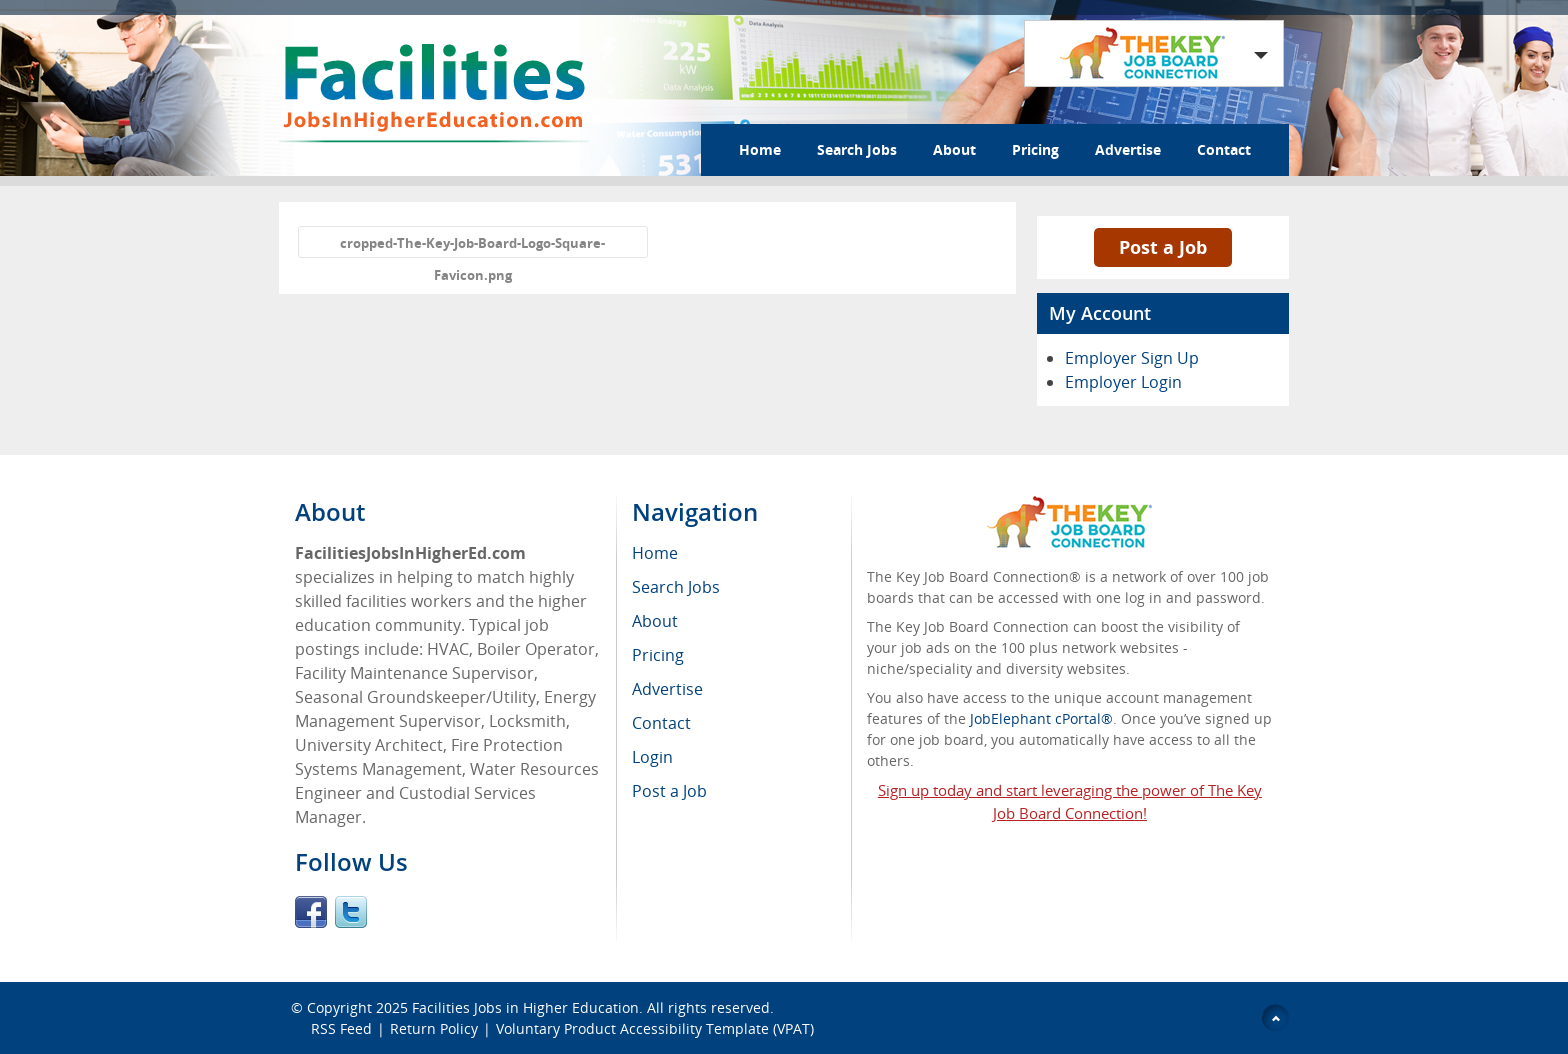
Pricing (1035, 149)
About (954, 149)
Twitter (351, 912)
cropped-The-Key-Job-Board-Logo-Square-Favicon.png (472, 246)
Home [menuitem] (655, 553)
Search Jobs (857, 149)
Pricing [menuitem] (658, 655)
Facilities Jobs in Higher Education (525, 1007)
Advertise (1128, 149)
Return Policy (434, 1028)
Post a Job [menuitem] (669, 791)
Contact (1224, 149)
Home (760, 149)
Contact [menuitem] (661, 723)
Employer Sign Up (1132, 358)
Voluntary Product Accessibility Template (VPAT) (655, 1028)
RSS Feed (341, 1028)
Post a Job (1163, 247)
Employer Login (1123, 382)
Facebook (311, 912)
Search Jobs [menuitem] (676, 587)
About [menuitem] (655, 621)
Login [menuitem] (652, 757)
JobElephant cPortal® (1041, 718)
